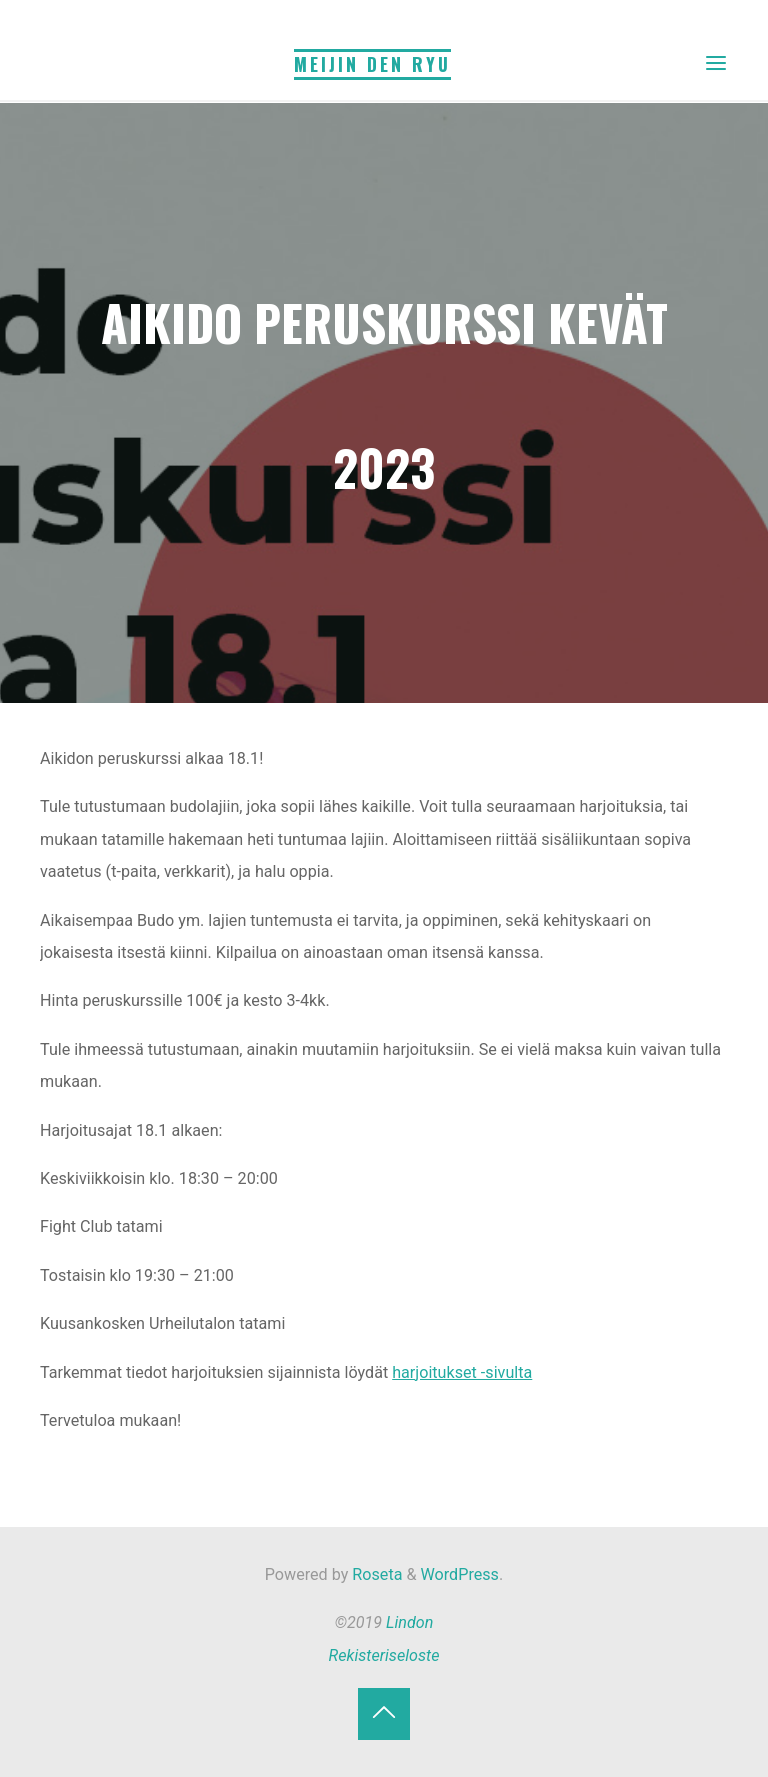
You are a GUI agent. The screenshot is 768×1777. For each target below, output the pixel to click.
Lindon (409, 1622)
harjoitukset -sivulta (463, 1372)
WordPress (460, 1574)
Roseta (375, 1574)
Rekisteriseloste (384, 1655)
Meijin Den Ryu (372, 64)
